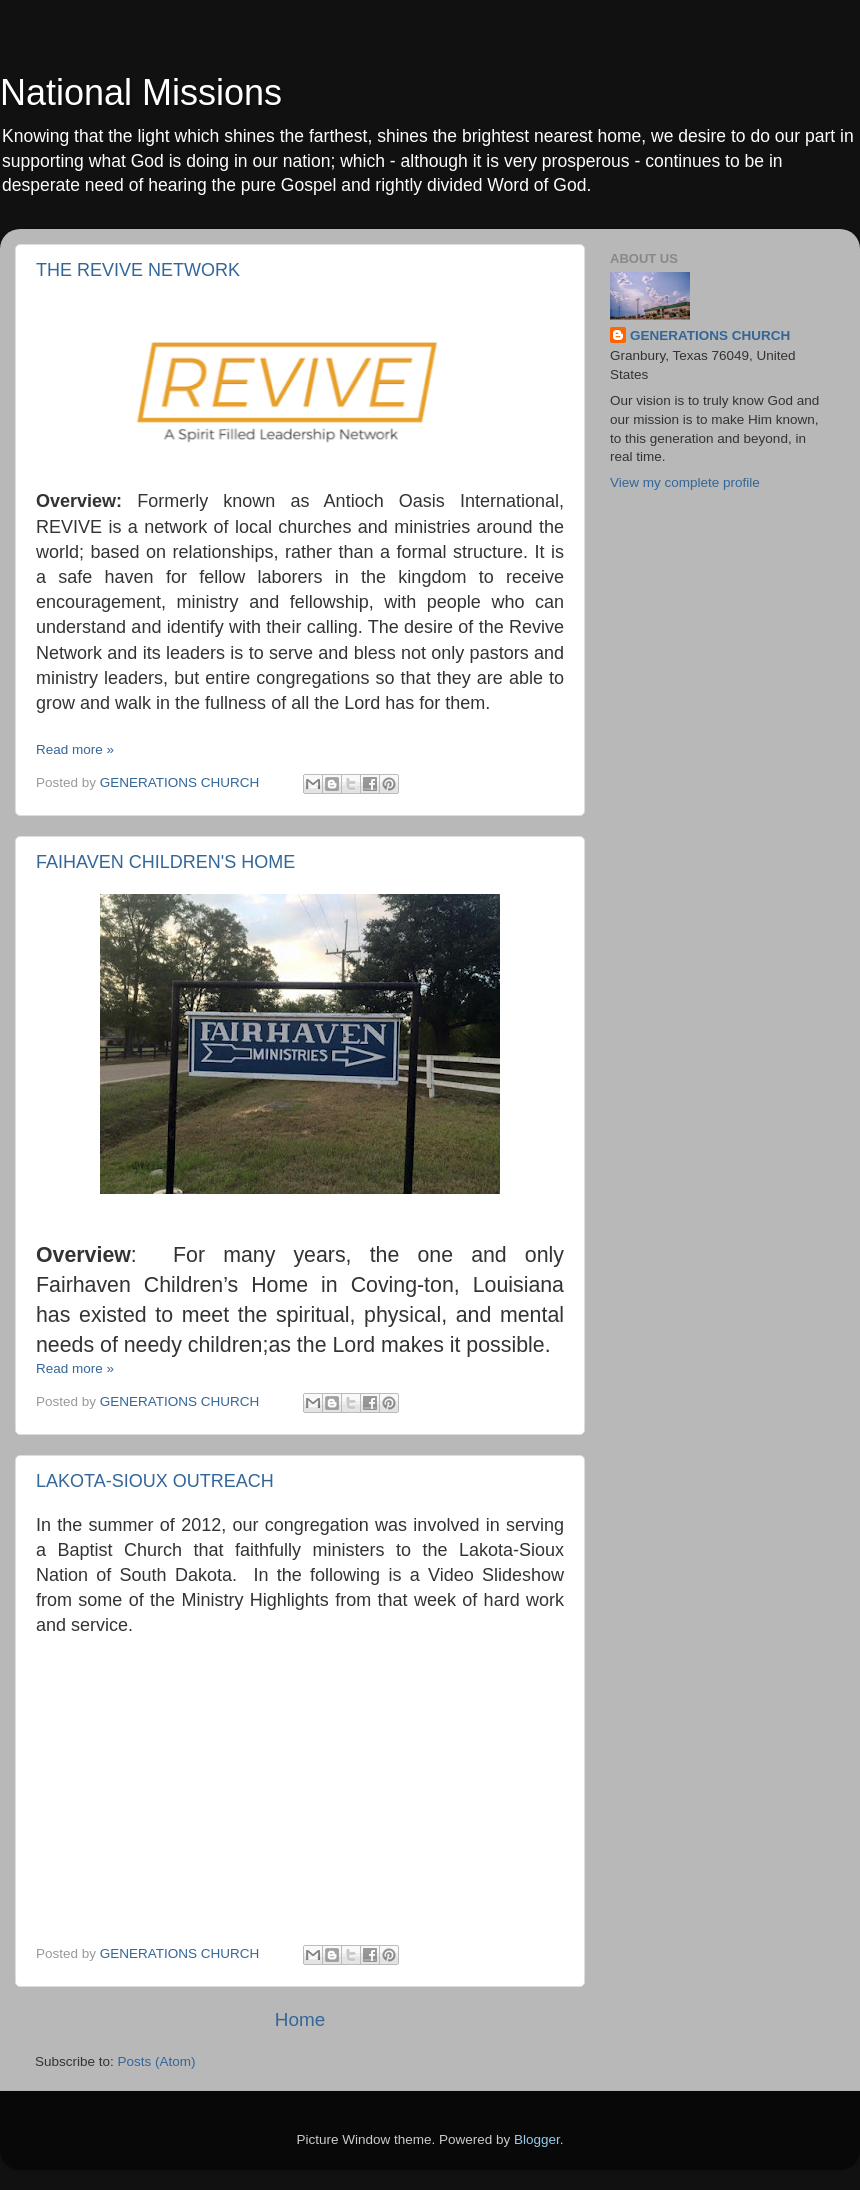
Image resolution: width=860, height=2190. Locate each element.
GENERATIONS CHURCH (710, 335)
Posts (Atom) (157, 2061)
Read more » (75, 749)
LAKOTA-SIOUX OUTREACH (155, 1481)
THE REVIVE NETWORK (138, 270)
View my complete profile (685, 482)
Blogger (537, 2139)
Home (300, 2019)
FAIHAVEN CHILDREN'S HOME (165, 862)
